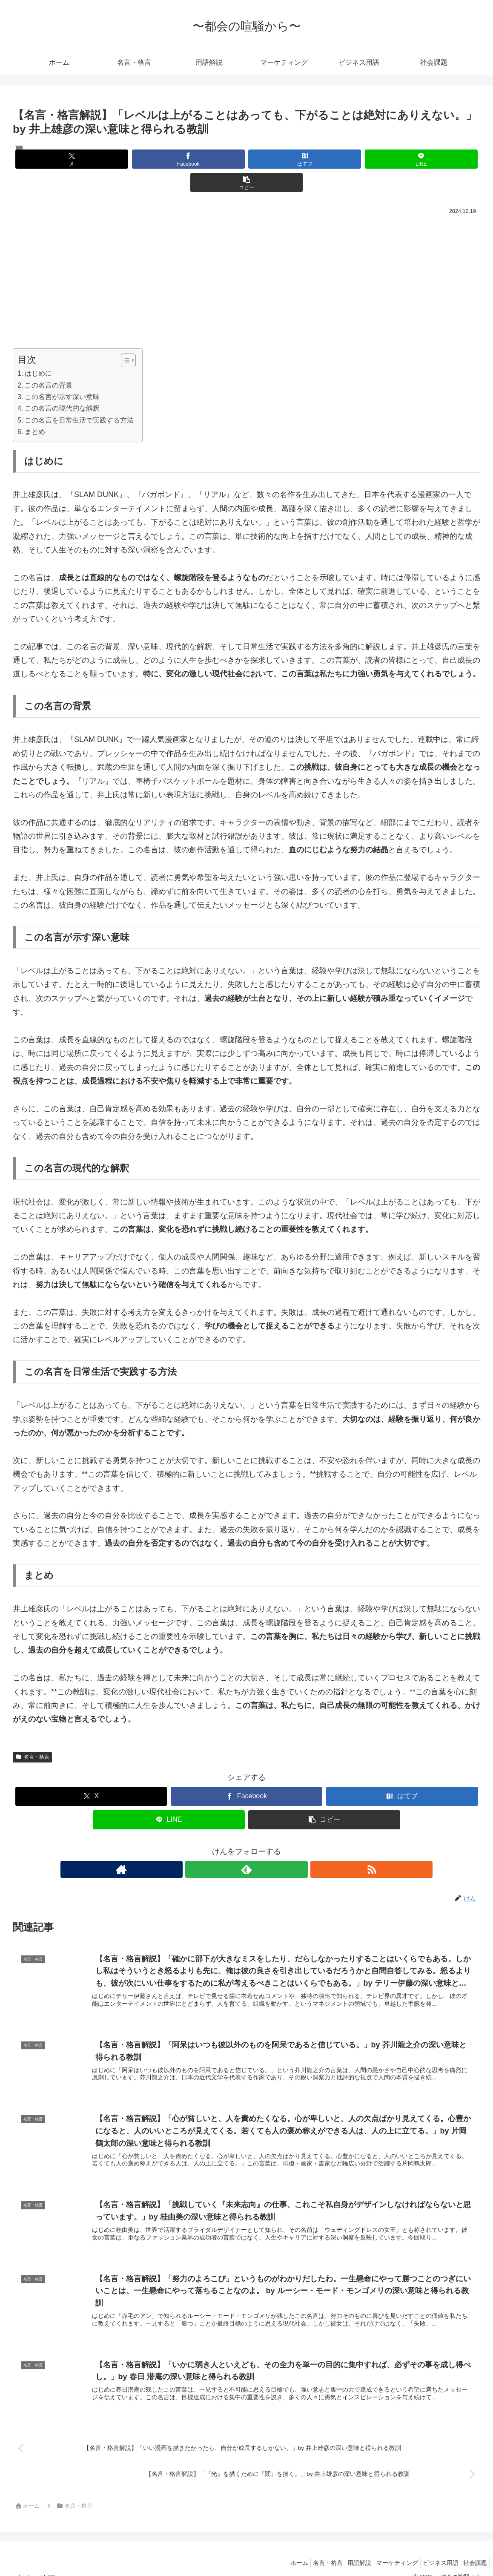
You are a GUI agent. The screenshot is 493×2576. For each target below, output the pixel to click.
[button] (403, 159)
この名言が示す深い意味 (62, 373)
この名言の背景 (48, 361)
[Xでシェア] (89, 159)
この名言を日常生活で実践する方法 (79, 396)
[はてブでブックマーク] (246, 159)
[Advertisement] (246, 257)
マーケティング (386, 2549)
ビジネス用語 (434, 2549)
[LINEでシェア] (325, 159)
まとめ (35, 408)
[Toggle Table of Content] (124, 337)
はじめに (38, 350)
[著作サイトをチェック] (226, 1845)
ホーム (276, 2549)
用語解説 (345, 2549)
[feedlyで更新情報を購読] (246, 1845)
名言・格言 (32, 1733)
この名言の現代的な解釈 (62, 384)
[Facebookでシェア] (168, 159)
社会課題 (473, 2549)
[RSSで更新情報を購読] (266, 1845)
